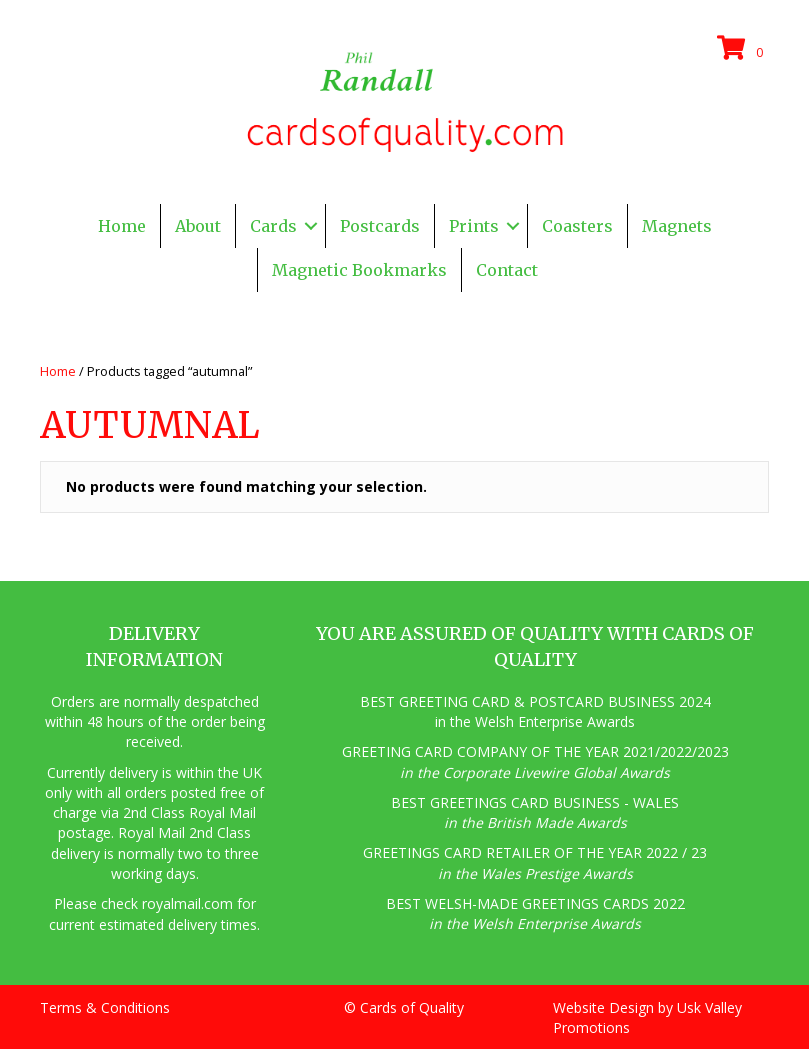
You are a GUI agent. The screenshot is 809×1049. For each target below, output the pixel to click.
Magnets (677, 226)
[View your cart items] (743, 49)
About (198, 226)
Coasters (577, 226)
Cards (273, 226)
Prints (474, 226)
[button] (311, 226)
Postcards (380, 226)
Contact (507, 270)
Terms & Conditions (105, 1007)
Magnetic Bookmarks (359, 270)
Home (122, 226)
